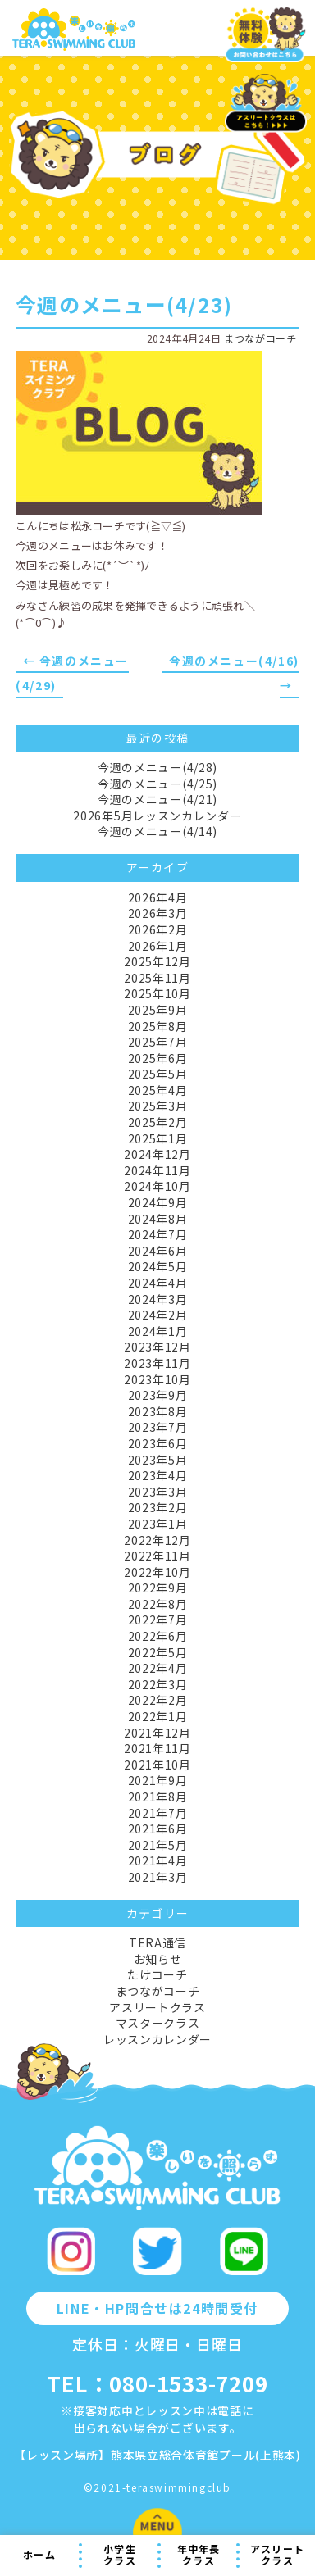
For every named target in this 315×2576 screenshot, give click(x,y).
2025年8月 (158, 1026)
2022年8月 (158, 1604)
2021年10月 (157, 1764)
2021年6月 (158, 1828)
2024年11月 (157, 1170)
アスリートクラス (277, 2555)
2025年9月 (158, 1010)
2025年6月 (158, 1058)
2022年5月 (158, 1652)
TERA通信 (157, 1942)
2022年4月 (158, 1668)
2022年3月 (158, 1684)
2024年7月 (158, 1234)
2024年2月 (158, 1314)
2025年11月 (157, 978)
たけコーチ (157, 1974)
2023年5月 (158, 1460)
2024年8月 (158, 1219)
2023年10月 (157, 1379)
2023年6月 (158, 1443)
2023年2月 (158, 1507)
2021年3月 (158, 1877)
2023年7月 (158, 1427)
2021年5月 (158, 1845)
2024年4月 (158, 1282)
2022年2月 (158, 1700)
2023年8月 (158, 1411)
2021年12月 (157, 1732)
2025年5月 (158, 1073)
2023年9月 (158, 1395)
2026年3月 (158, 913)
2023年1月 (158, 1523)
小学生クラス (119, 2555)
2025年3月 (158, 1105)
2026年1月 (158, 946)
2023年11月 (157, 1363)
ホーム (39, 2554)
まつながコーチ (260, 338)
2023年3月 (158, 1491)
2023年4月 (158, 1475)
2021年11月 (157, 1748)
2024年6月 (158, 1251)
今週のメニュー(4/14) (157, 831)
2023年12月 (157, 1346)
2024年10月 (157, 1186)
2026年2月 (158, 929)
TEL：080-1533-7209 (157, 2383)
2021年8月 (158, 1796)
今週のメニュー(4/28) (157, 767)
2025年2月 (158, 1122)
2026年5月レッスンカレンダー (157, 815)
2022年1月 (158, 1716)
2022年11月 (157, 1555)
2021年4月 (158, 1860)
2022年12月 (157, 1540)
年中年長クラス (199, 2555)
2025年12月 (157, 961)
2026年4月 (158, 897)
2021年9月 (158, 1780)
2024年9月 (158, 1202)
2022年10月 (157, 1572)
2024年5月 (158, 1266)
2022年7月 (158, 1619)
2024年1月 (158, 1331)
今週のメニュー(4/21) (157, 799)
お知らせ (158, 1959)
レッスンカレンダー (157, 2039)
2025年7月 (158, 1042)
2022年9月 (158, 1587)
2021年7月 (158, 1813)
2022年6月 (158, 1636)
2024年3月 (158, 1299)
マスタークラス (158, 2023)
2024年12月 (157, 1154)
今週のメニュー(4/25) (157, 783)
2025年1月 (158, 1138)
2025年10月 (157, 993)
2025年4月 (158, 1090)
